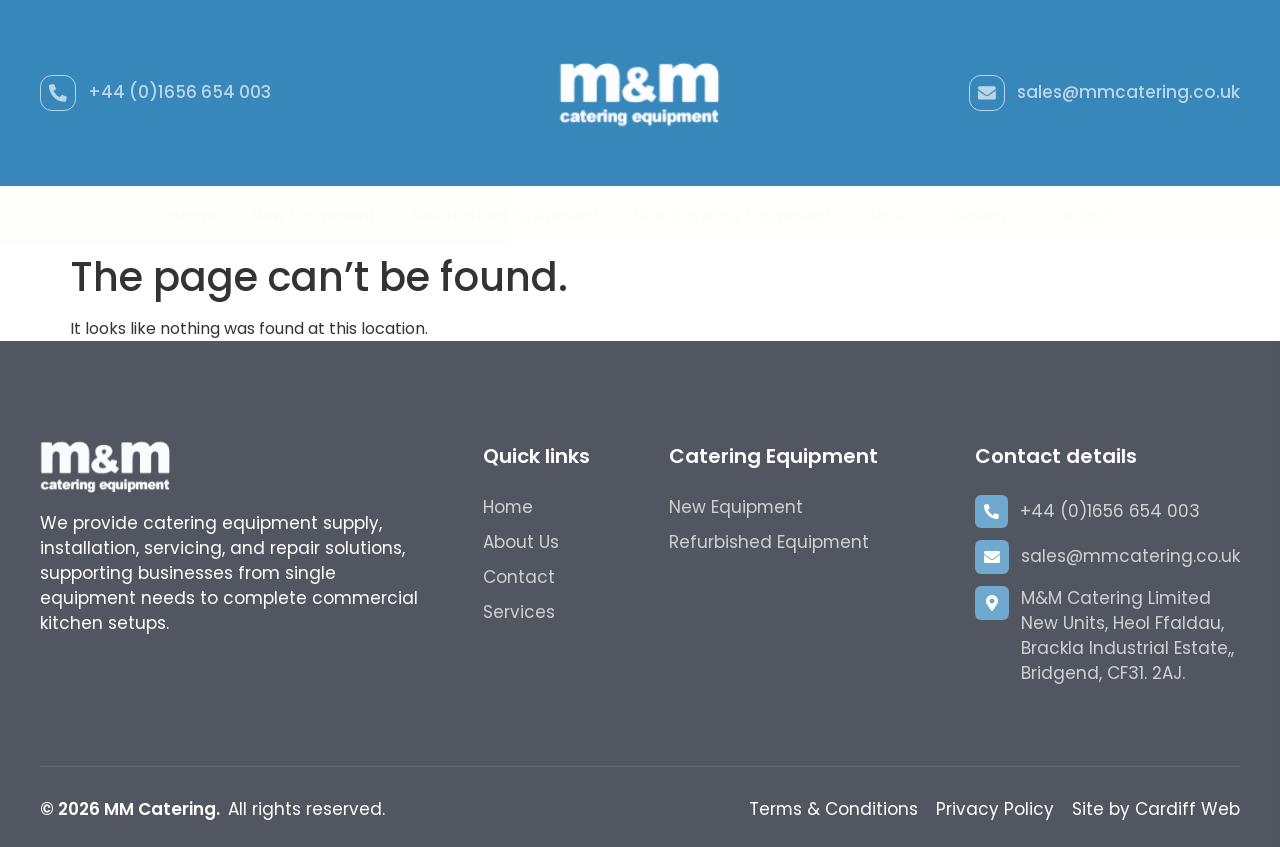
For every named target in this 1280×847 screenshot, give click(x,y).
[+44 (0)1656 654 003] (58, 93)
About (892, 215)
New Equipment (313, 215)
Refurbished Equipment (505, 215)
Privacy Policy (995, 809)
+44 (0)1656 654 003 (179, 92)
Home (192, 215)
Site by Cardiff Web (1156, 809)
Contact (1078, 215)
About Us (521, 542)
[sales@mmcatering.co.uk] (987, 93)
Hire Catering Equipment (733, 215)
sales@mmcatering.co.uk (1128, 92)
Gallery (980, 215)
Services (519, 612)
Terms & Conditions (833, 809)
